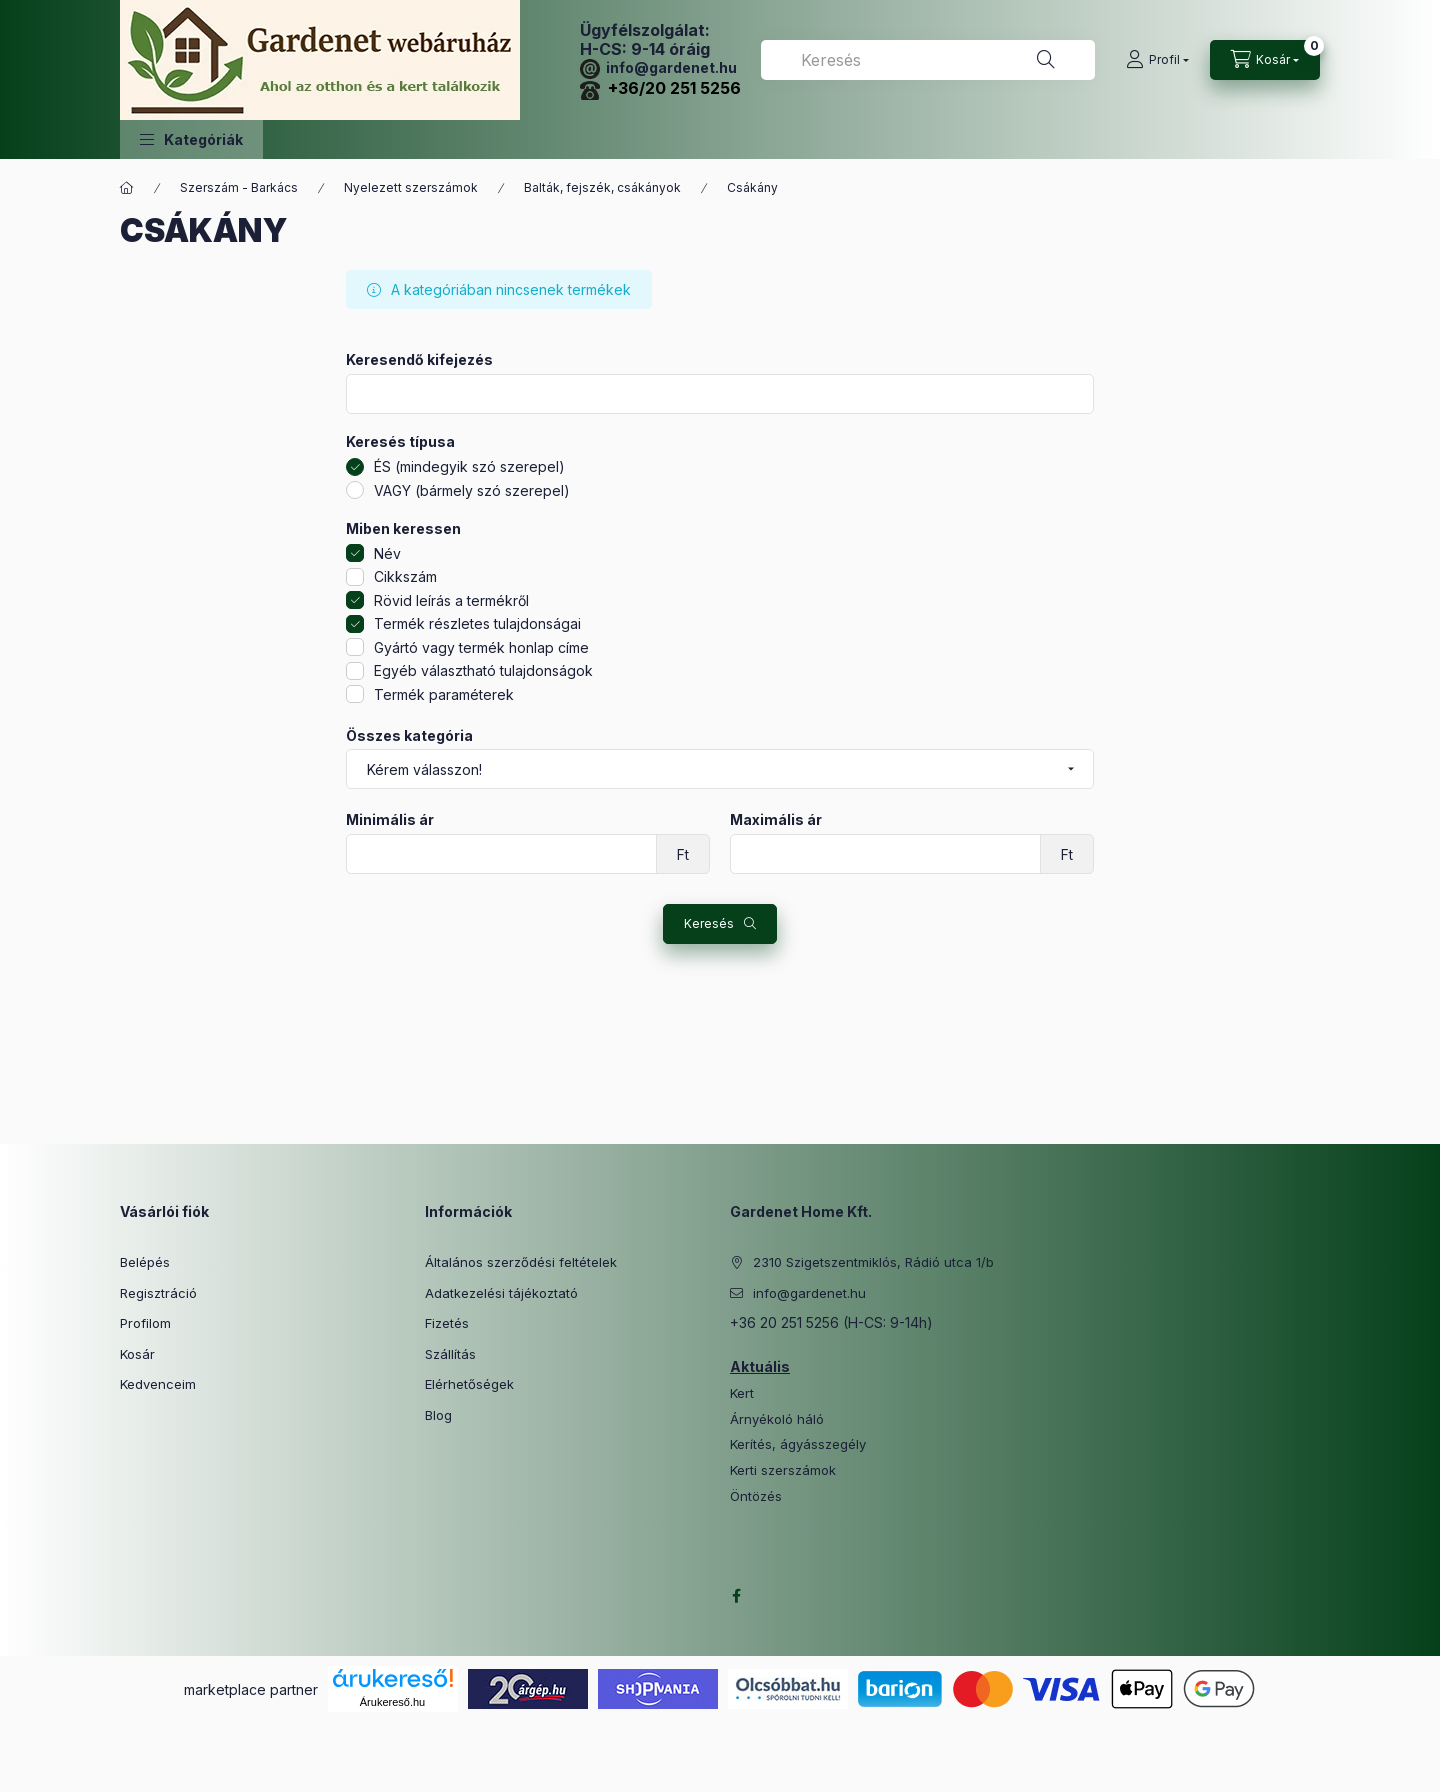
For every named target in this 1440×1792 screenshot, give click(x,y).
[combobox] (928, 60)
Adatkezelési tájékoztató (501, 1293)
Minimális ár (390, 820)
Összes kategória (409, 736)
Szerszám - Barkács (239, 187)
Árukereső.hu (392, 1702)
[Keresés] (1046, 60)
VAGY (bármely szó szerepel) (472, 490)
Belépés (145, 1262)
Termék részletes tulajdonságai (477, 623)
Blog (438, 1415)
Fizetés (447, 1323)
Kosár (137, 1354)
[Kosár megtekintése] (1265, 60)
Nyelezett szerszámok (411, 187)
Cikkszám (405, 576)
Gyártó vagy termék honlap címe (481, 647)
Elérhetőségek (469, 1384)
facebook (736, 1596)
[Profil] (1157, 60)
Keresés (709, 923)
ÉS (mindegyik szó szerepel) (469, 466)
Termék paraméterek (444, 694)
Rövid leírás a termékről (451, 600)
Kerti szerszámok (783, 1470)
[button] (191, 139)
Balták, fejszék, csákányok (602, 187)
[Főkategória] (127, 188)
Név (387, 553)
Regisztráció (158, 1293)
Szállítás (450, 1354)
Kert (742, 1393)
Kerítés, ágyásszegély (798, 1444)
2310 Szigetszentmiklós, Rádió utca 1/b (873, 1262)
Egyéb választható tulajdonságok (483, 670)
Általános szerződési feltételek (521, 1262)
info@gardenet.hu (658, 67)
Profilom (145, 1323)
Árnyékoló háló (777, 1419)
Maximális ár (776, 820)
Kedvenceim (158, 1384)
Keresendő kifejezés (419, 360)
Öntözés (756, 1496)
